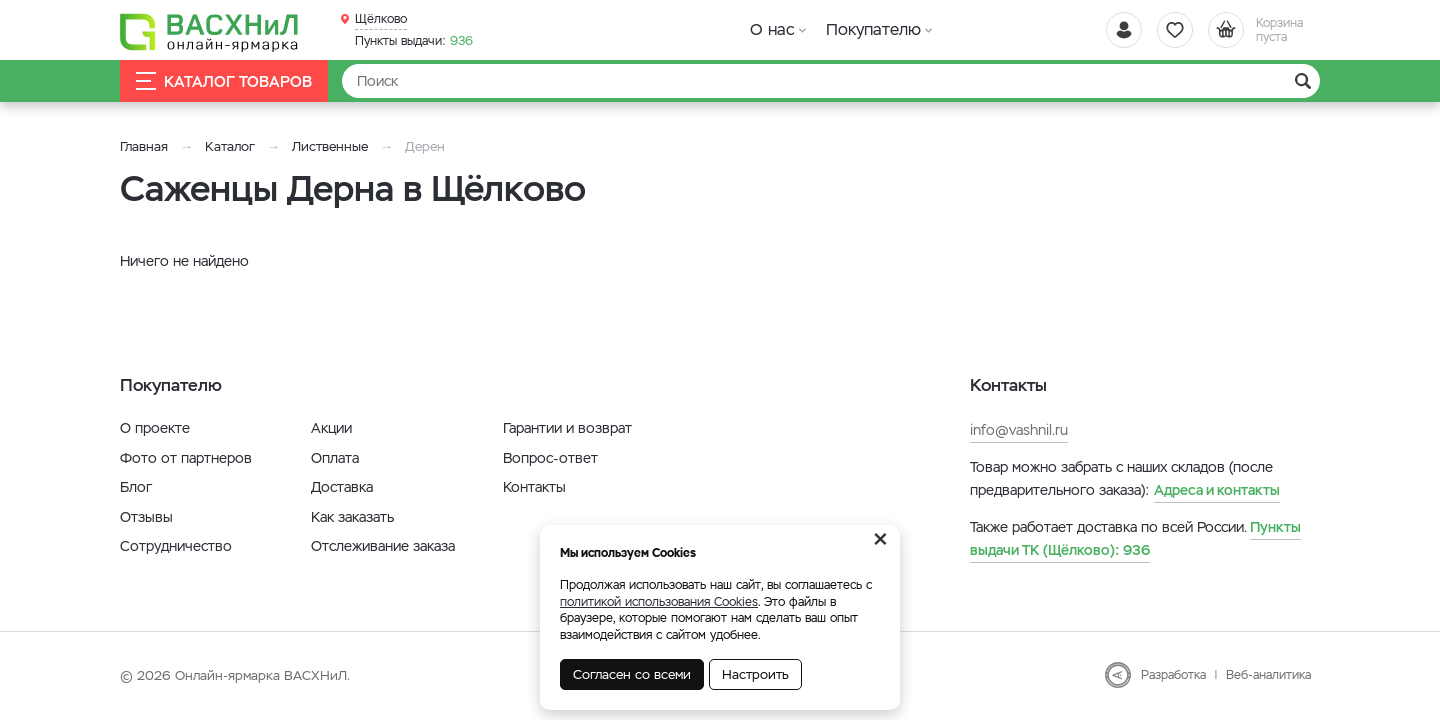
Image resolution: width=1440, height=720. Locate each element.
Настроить (755, 674)
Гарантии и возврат (567, 428)
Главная (144, 146)
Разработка (1173, 675)
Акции (331, 428)
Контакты (534, 487)
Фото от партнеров (186, 458)
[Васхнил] (210, 31)
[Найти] (831, 81)
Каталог (230, 146)
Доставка (342, 487)
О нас (772, 29)
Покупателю (873, 29)
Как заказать (352, 517)
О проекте (155, 428)
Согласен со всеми (632, 674)
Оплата (335, 458)
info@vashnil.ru (1019, 430)
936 (414, 41)
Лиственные (330, 146)
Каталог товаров (224, 81)
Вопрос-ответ (550, 458)
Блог (136, 487)
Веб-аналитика (1268, 675)
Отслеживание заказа (383, 546)
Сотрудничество (176, 546)
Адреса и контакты (1217, 490)
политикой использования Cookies (659, 602)
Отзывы (146, 517)
